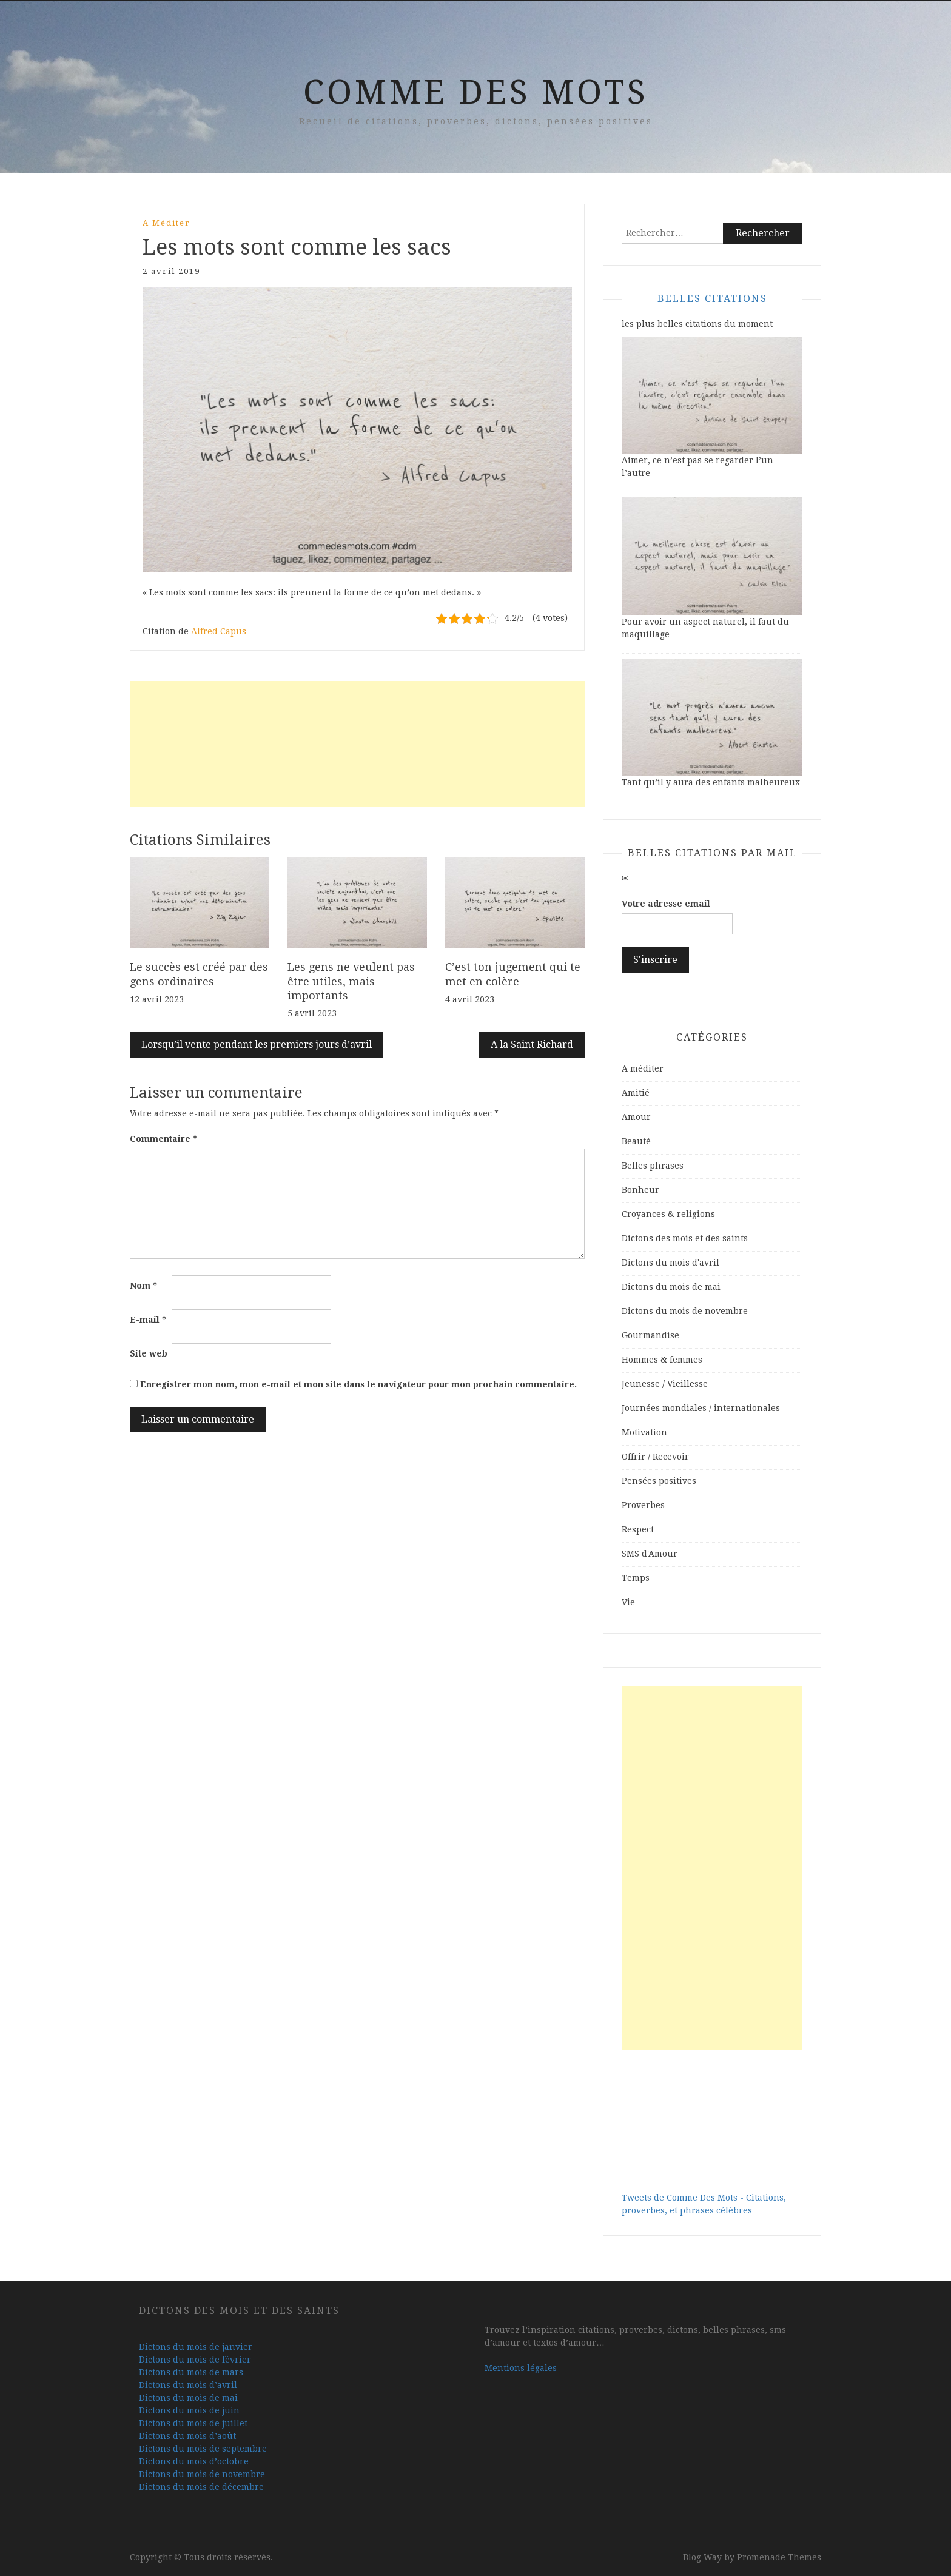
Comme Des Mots (475, 92)
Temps (636, 1578)
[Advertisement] (357, 744)
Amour (636, 1117)
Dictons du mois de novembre (685, 1311)
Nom (143, 1285)
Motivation (644, 1432)
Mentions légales (521, 2368)
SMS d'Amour (649, 1553)
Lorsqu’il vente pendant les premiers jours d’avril (256, 1044)
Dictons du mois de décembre (201, 2487)
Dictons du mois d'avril (670, 1262)
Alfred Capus (218, 631)
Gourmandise (650, 1335)
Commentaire (163, 1139)
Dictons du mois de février (195, 2359)
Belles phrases (653, 1165)
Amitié (636, 1093)
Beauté (636, 1141)
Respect (638, 1529)
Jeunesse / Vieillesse (665, 1384)
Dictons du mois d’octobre (194, 2461)
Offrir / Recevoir (655, 1456)
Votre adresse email (666, 903)
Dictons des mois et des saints (685, 1238)
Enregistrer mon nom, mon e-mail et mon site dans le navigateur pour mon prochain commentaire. (358, 1384)
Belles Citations (712, 298)
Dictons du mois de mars (191, 2372)
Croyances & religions (668, 1214)
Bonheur (640, 1190)
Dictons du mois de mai (671, 1287)
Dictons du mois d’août (187, 2436)
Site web (148, 1353)
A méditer (166, 222)
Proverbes (643, 1505)
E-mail (148, 1319)
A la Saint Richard (532, 1044)
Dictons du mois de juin (189, 2410)
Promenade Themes (779, 2557)
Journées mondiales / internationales (701, 1408)
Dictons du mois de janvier (195, 2347)
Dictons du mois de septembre (203, 2449)
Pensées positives (659, 1481)
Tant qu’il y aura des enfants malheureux (711, 782)
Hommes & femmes (662, 1359)
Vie (628, 1602)
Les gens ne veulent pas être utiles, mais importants (351, 981)
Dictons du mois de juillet (193, 2423)
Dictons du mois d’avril (188, 2385)
